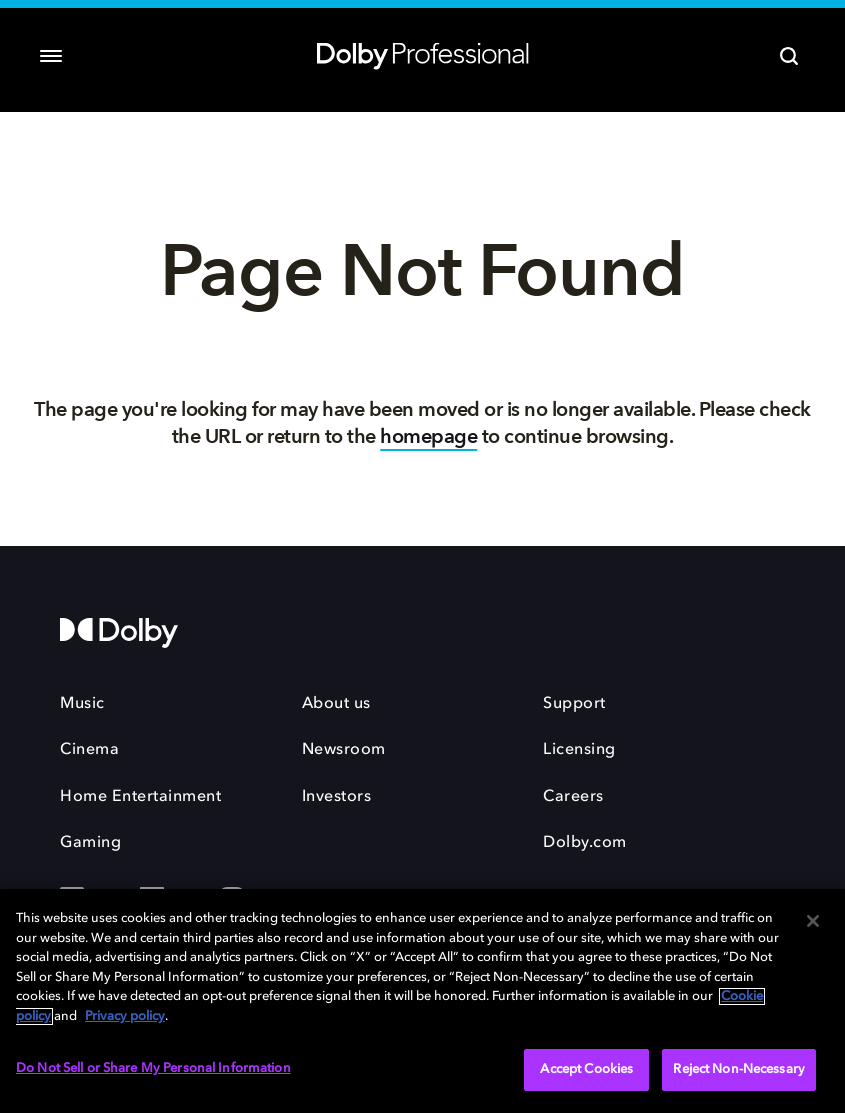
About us (336, 704)
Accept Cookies (586, 1069)
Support (574, 704)
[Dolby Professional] (423, 52)
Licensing (579, 750)
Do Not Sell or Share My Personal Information (153, 1068)
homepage (428, 436)
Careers (573, 797)
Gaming (90, 843)
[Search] (789, 56)
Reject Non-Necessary (739, 1069)
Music (82, 704)
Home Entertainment (140, 797)
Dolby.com (585, 843)
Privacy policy (125, 1016)
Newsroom (344, 750)
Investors (337, 797)
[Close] (813, 921)
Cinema (89, 750)
